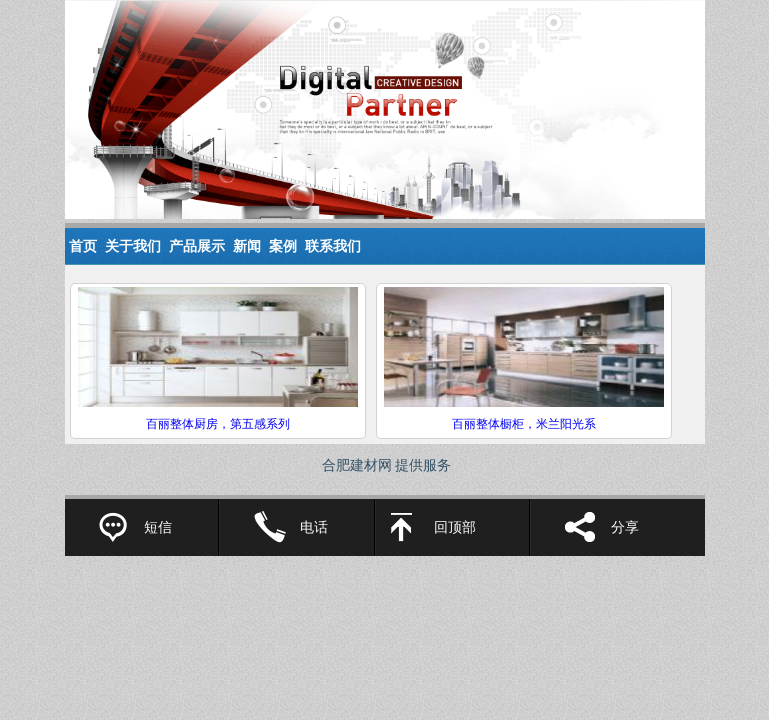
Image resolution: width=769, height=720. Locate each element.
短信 (158, 527)
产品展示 (197, 246)
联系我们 (333, 246)
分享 (625, 527)
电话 (314, 527)
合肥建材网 (357, 465)
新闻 (247, 246)
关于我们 (133, 246)
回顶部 (455, 527)
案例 (283, 246)
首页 (83, 246)
